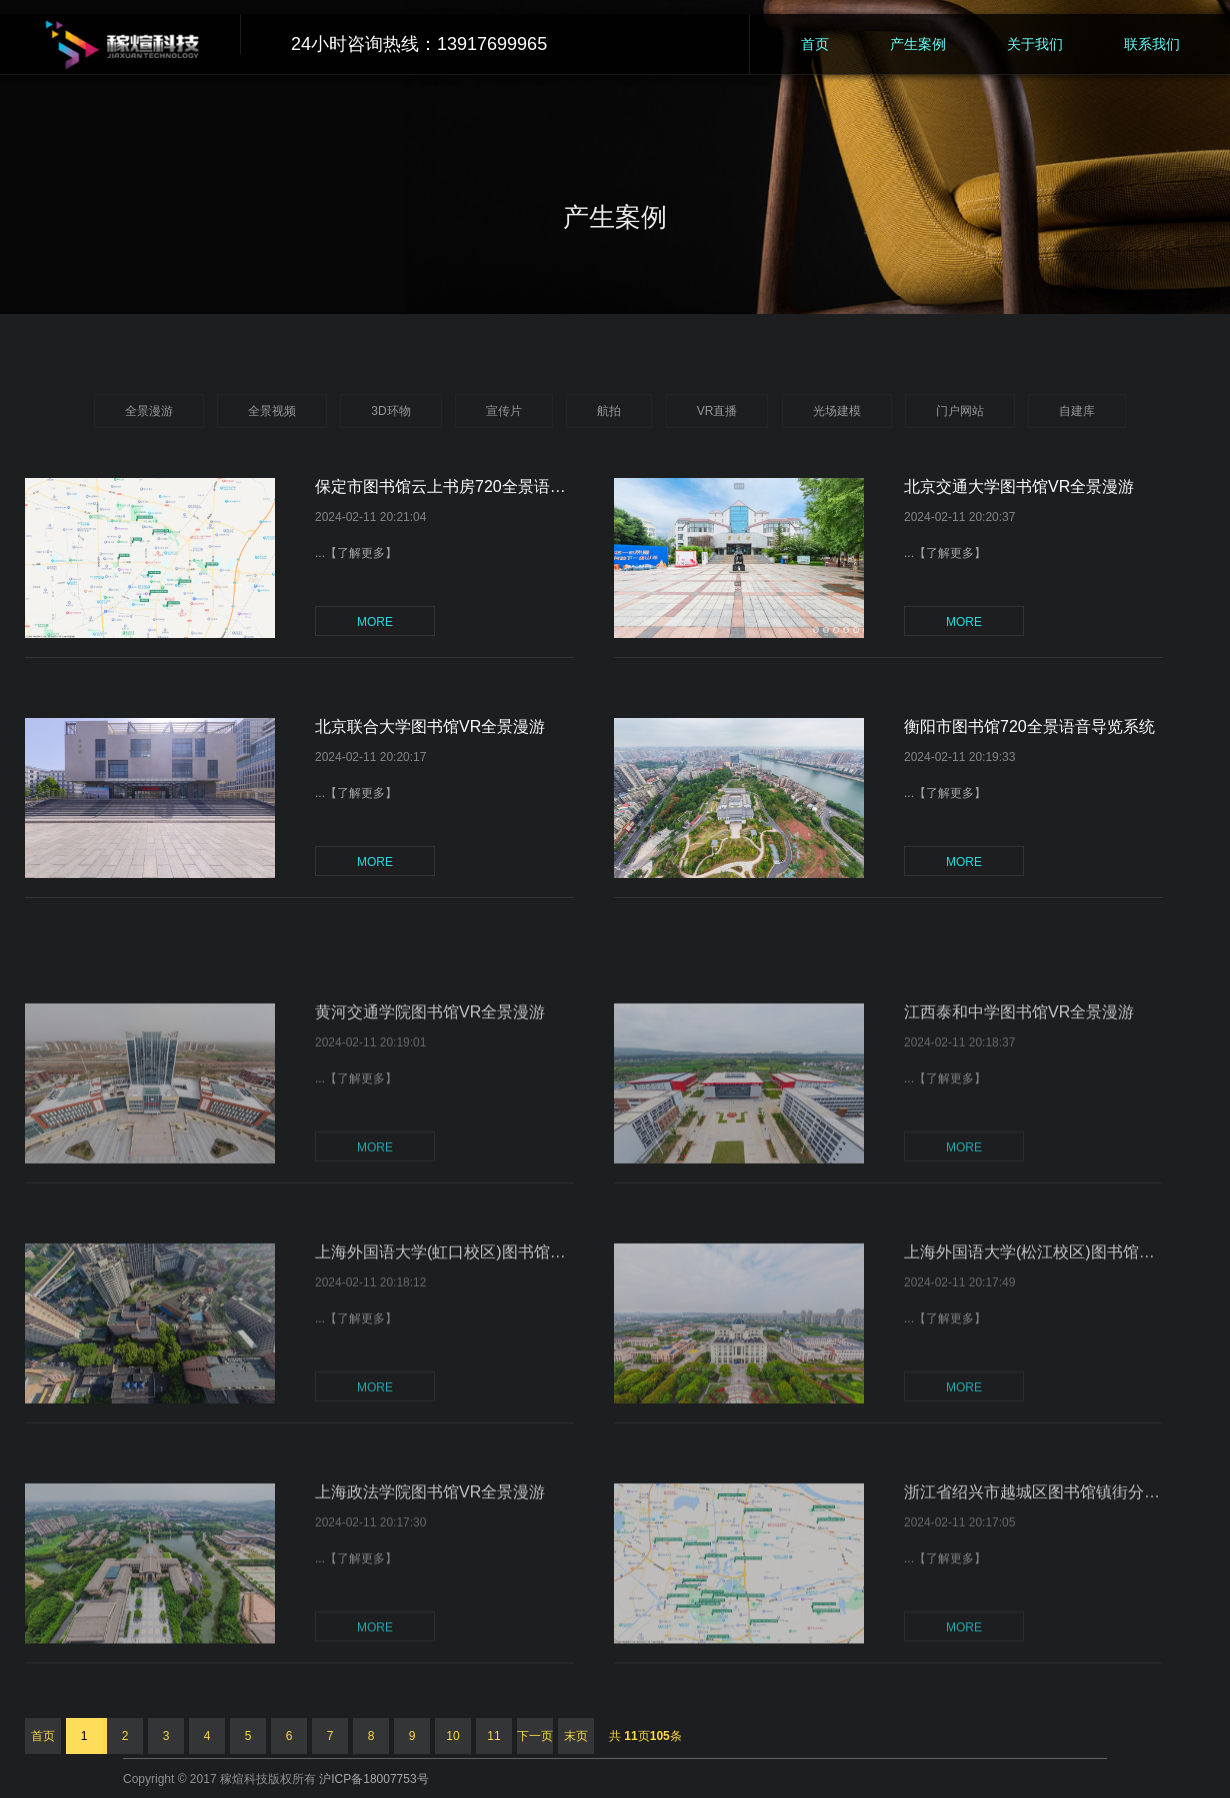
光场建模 (837, 411)
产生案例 (918, 44)
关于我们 (1035, 44)
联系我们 (1152, 44)
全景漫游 (149, 411)
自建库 (1077, 411)
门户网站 (960, 411)
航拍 (609, 411)
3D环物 (390, 411)
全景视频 (272, 411)
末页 (576, 1736)
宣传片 (504, 411)
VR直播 (717, 411)
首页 (815, 44)
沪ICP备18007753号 (373, 1779)
